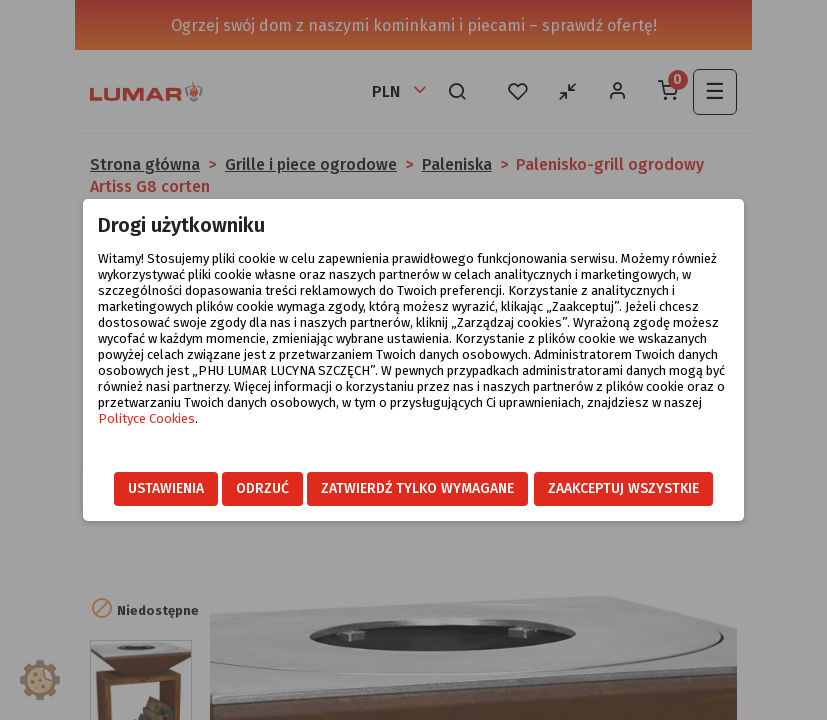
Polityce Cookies (146, 418)
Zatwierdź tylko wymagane (417, 488)
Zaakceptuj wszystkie (623, 488)
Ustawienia (166, 488)
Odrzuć (262, 488)
